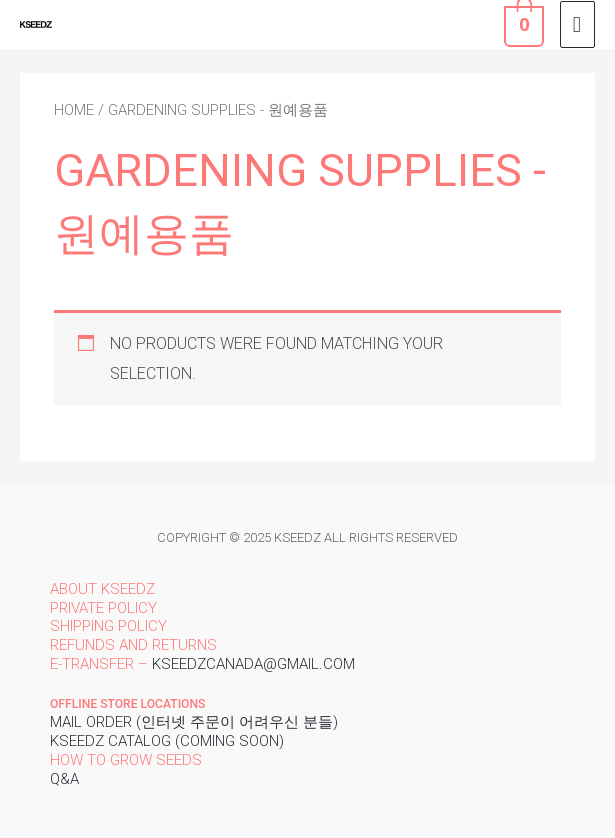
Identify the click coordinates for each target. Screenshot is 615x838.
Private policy (103, 608)
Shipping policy (108, 626)
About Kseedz (102, 589)
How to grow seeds (126, 760)
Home (74, 110)
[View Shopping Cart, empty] (522, 24)
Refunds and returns (133, 645)
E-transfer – (99, 664)
